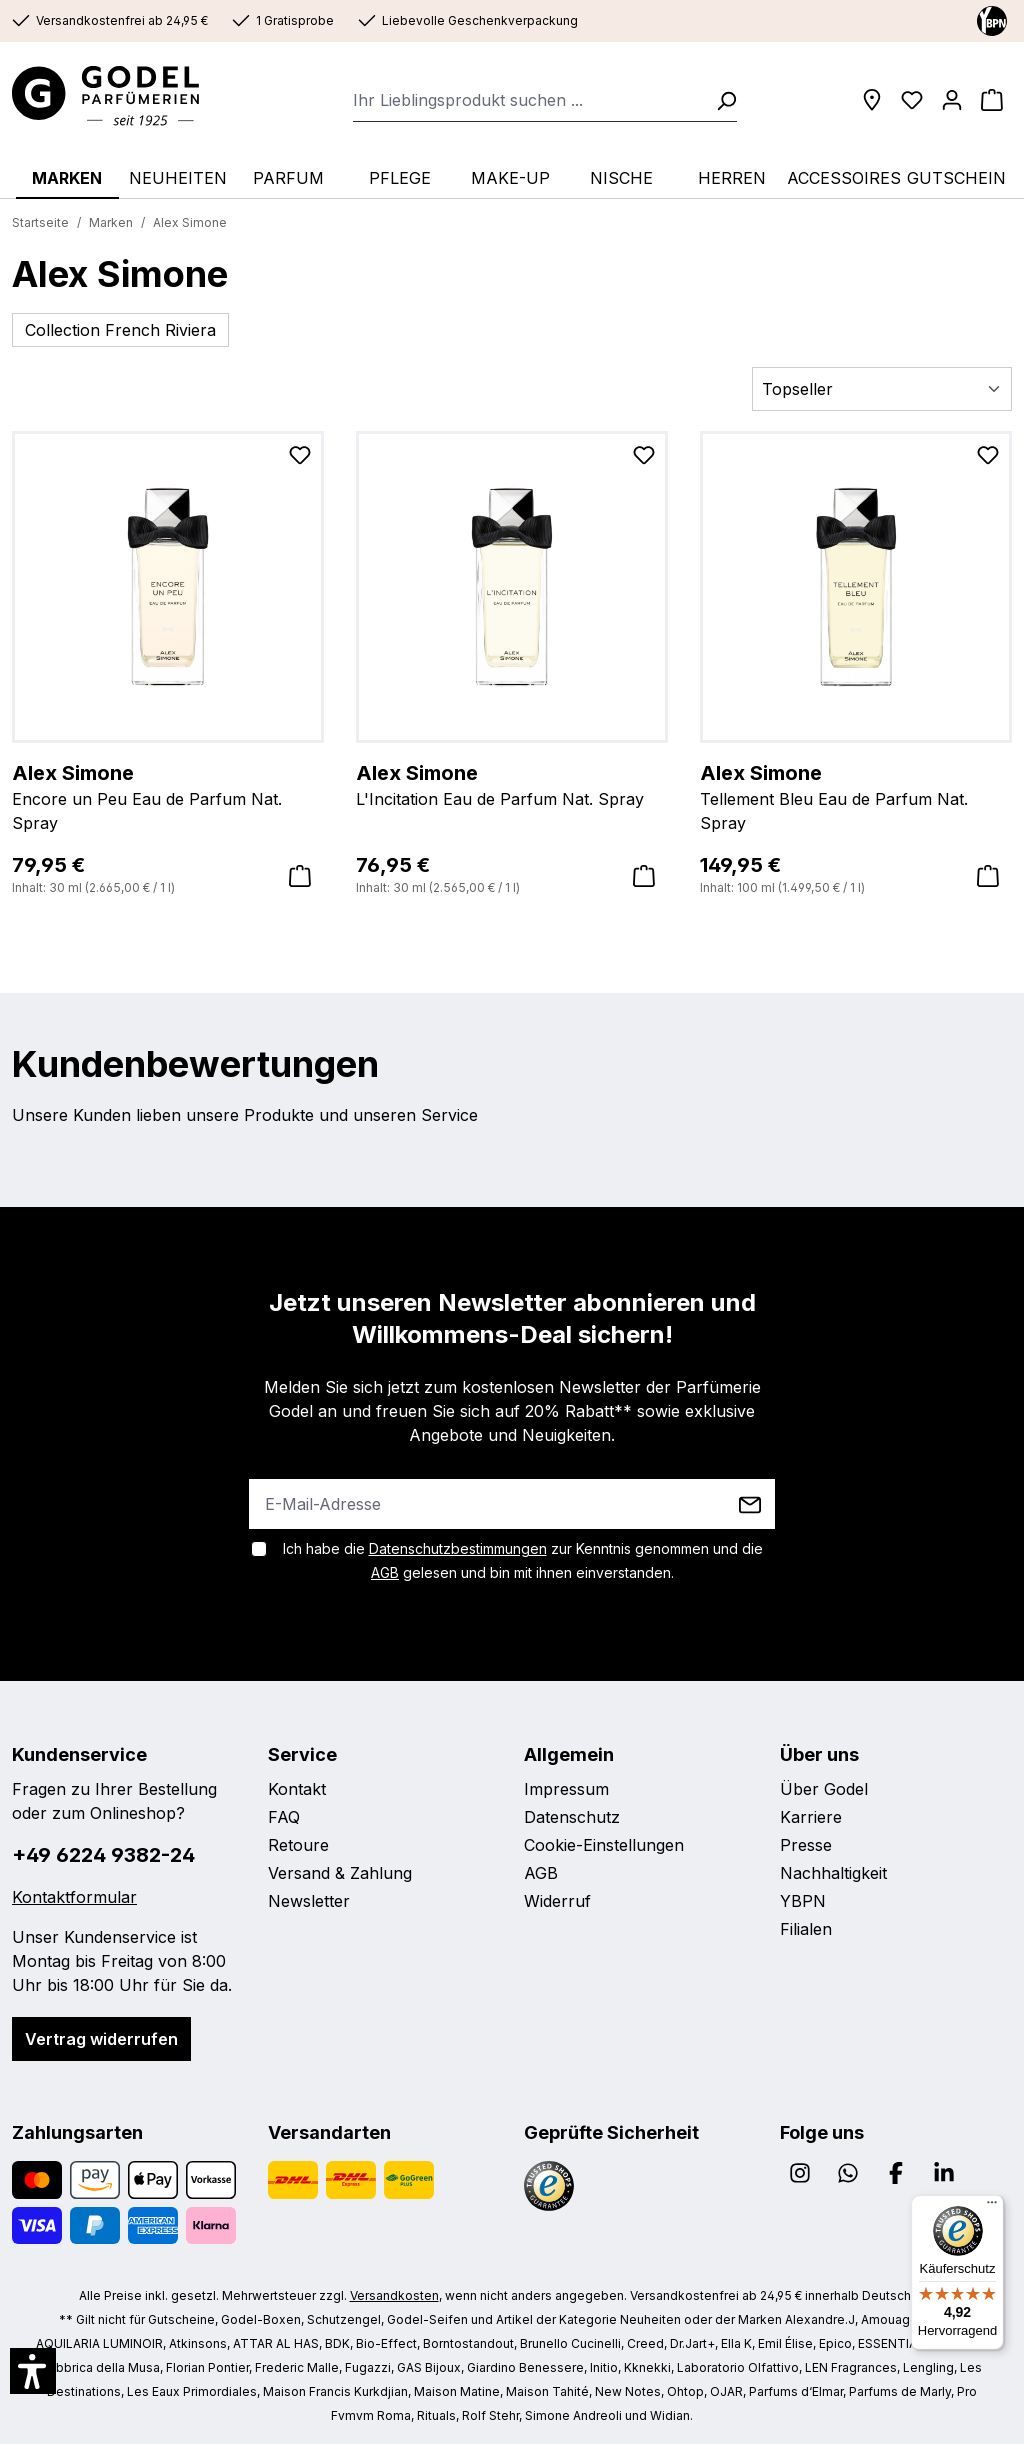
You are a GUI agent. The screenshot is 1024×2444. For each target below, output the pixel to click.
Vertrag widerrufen (101, 2039)
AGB (385, 1572)
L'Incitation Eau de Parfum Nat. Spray (512, 784)
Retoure (298, 1845)
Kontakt (297, 1789)
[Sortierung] (882, 389)
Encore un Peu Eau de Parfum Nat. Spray (168, 796)
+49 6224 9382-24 (103, 1855)
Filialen (806, 1929)
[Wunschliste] (912, 100)
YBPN (803, 1901)
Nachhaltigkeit (833, 1873)
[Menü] (992, 2207)
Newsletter (309, 1901)
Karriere (811, 1817)
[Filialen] (872, 100)
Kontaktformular (74, 1897)
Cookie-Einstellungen (604, 1845)
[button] (33, 2371)
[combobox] (528, 100)
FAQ (284, 1817)
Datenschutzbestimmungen (458, 1548)
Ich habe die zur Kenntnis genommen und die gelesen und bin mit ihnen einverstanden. (523, 1560)
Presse (806, 1845)
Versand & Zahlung (340, 1873)
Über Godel (824, 1789)
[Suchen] (720, 100)
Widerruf (557, 1901)
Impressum (566, 1789)
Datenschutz (572, 1817)
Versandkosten (394, 2295)
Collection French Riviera (120, 330)
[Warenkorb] (992, 100)
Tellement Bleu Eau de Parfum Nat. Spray (856, 796)
